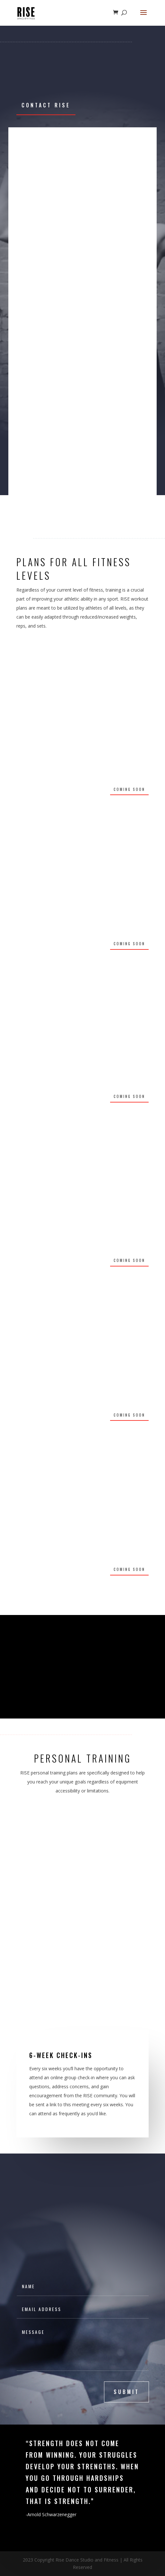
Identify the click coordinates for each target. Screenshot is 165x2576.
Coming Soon (129, 943)
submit (126, 2392)
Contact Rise (46, 105)
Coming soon (129, 789)
